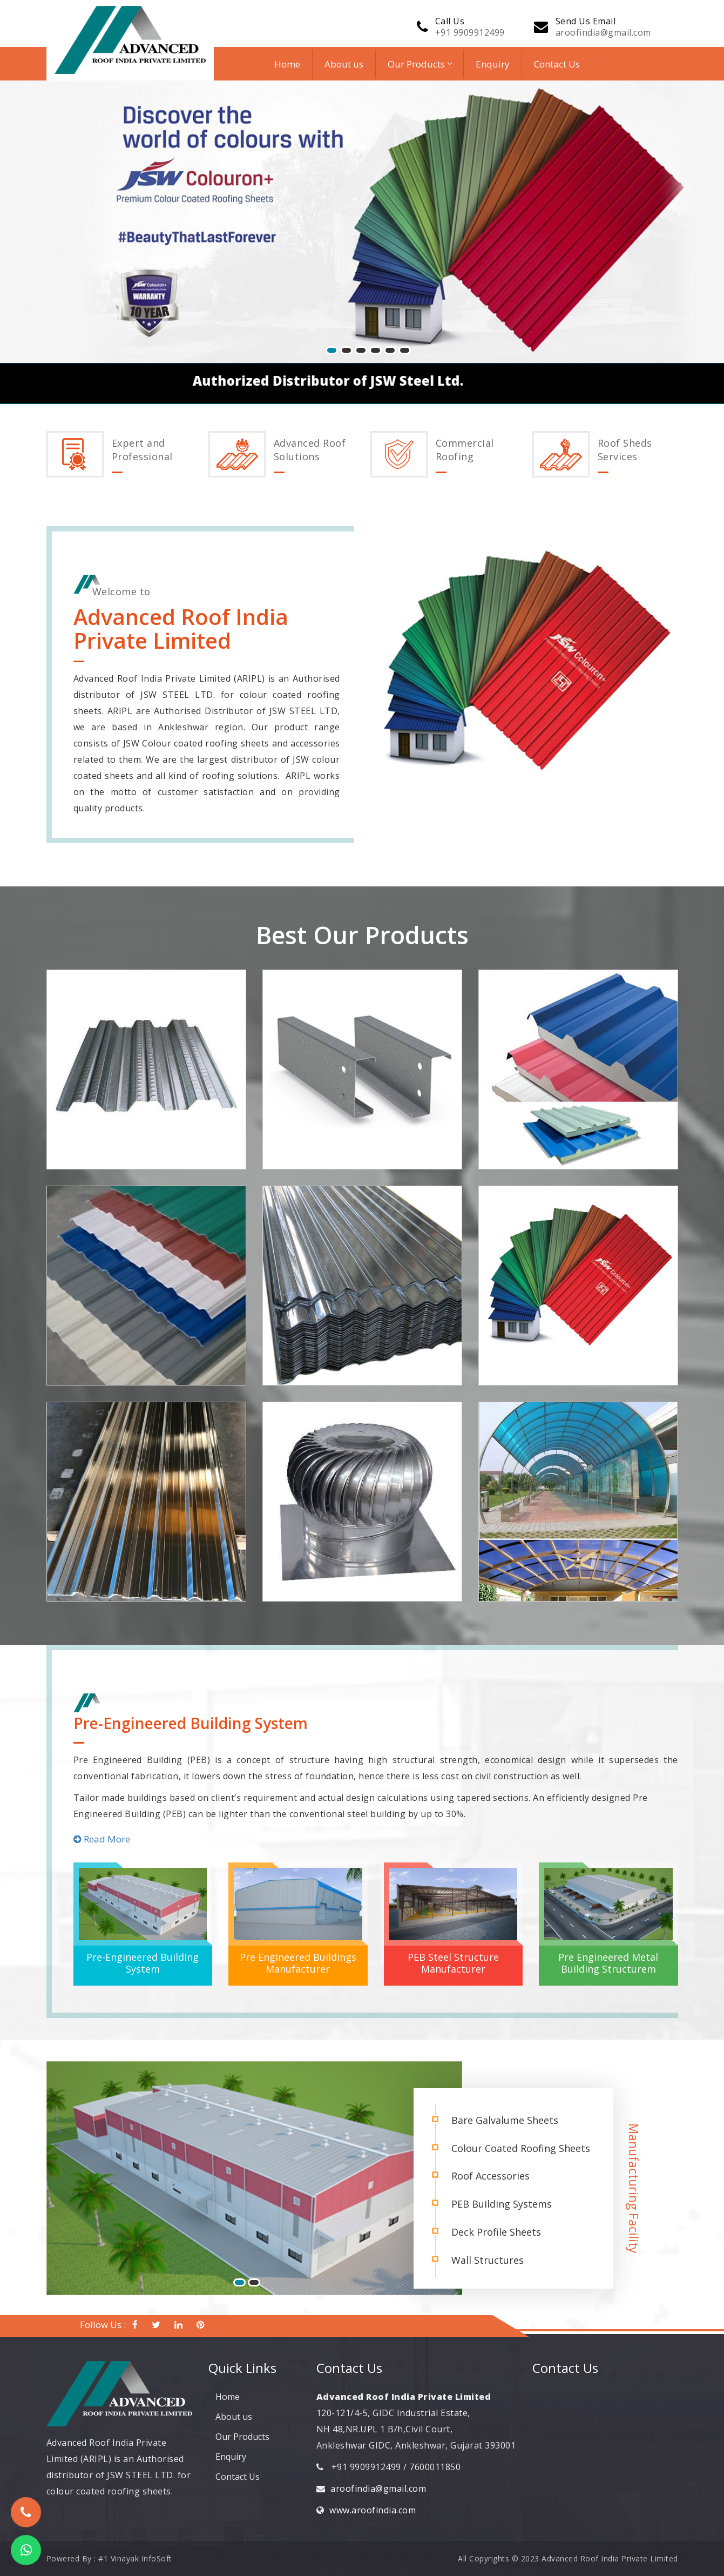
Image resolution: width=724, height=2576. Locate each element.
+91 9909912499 (470, 32)
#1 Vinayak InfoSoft (135, 2558)
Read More (101, 1839)
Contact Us (557, 64)
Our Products (419, 64)
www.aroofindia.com (372, 2510)
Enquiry (493, 64)
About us (343, 64)
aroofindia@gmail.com (603, 32)
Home (287, 64)
